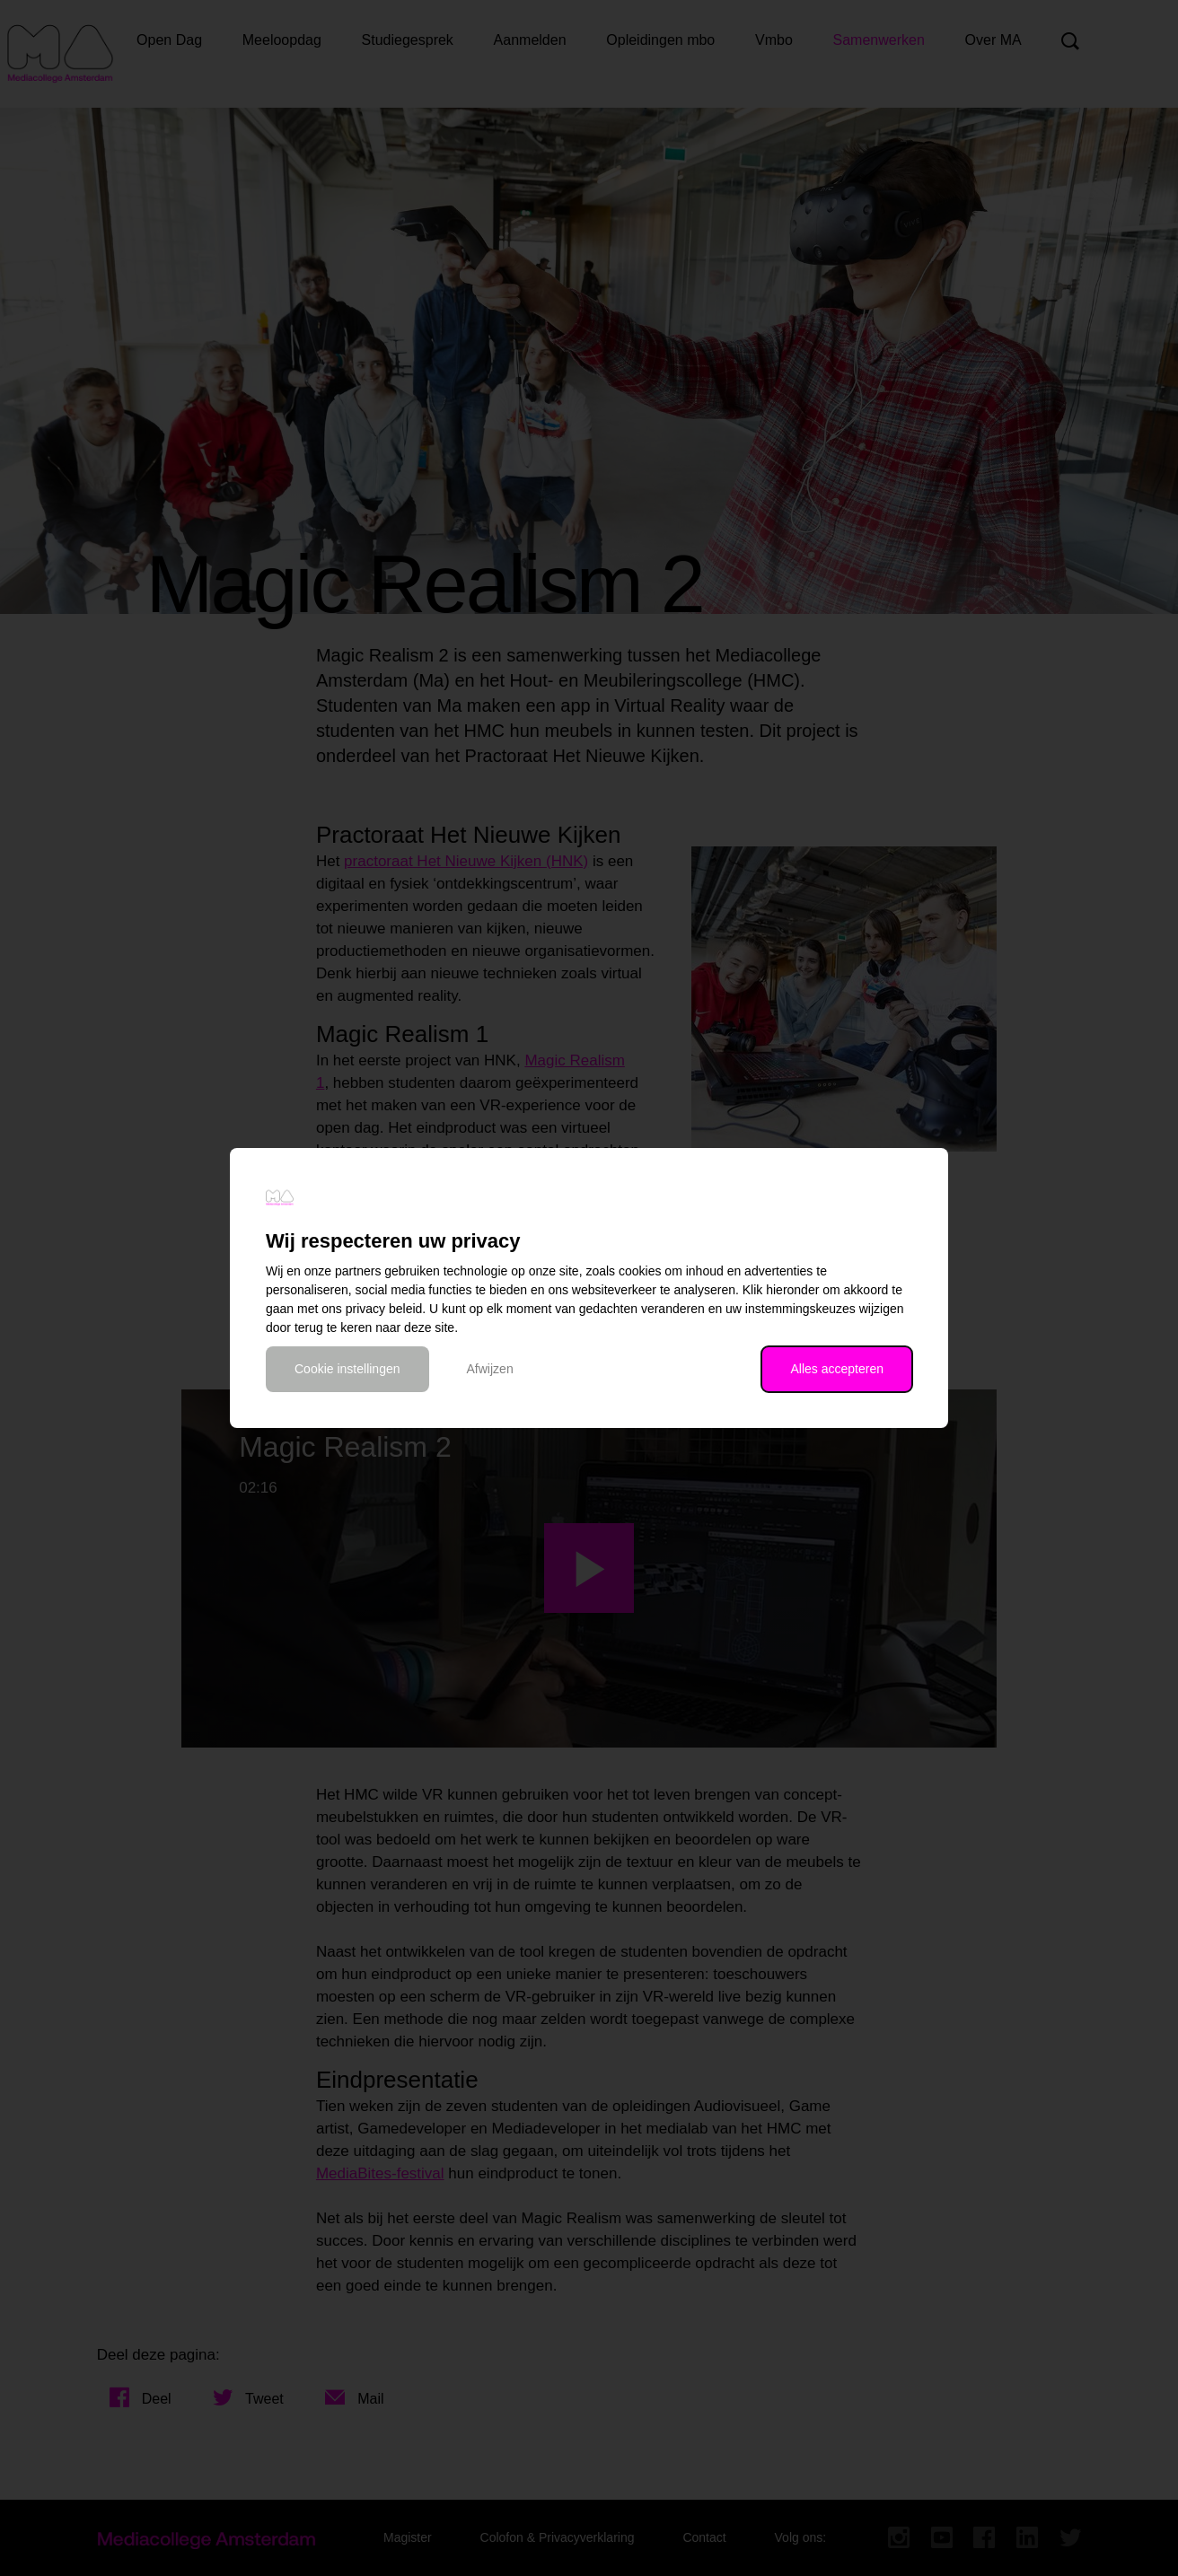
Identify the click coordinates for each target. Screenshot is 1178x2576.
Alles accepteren (837, 1369)
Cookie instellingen (347, 1369)
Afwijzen (490, 1369)
